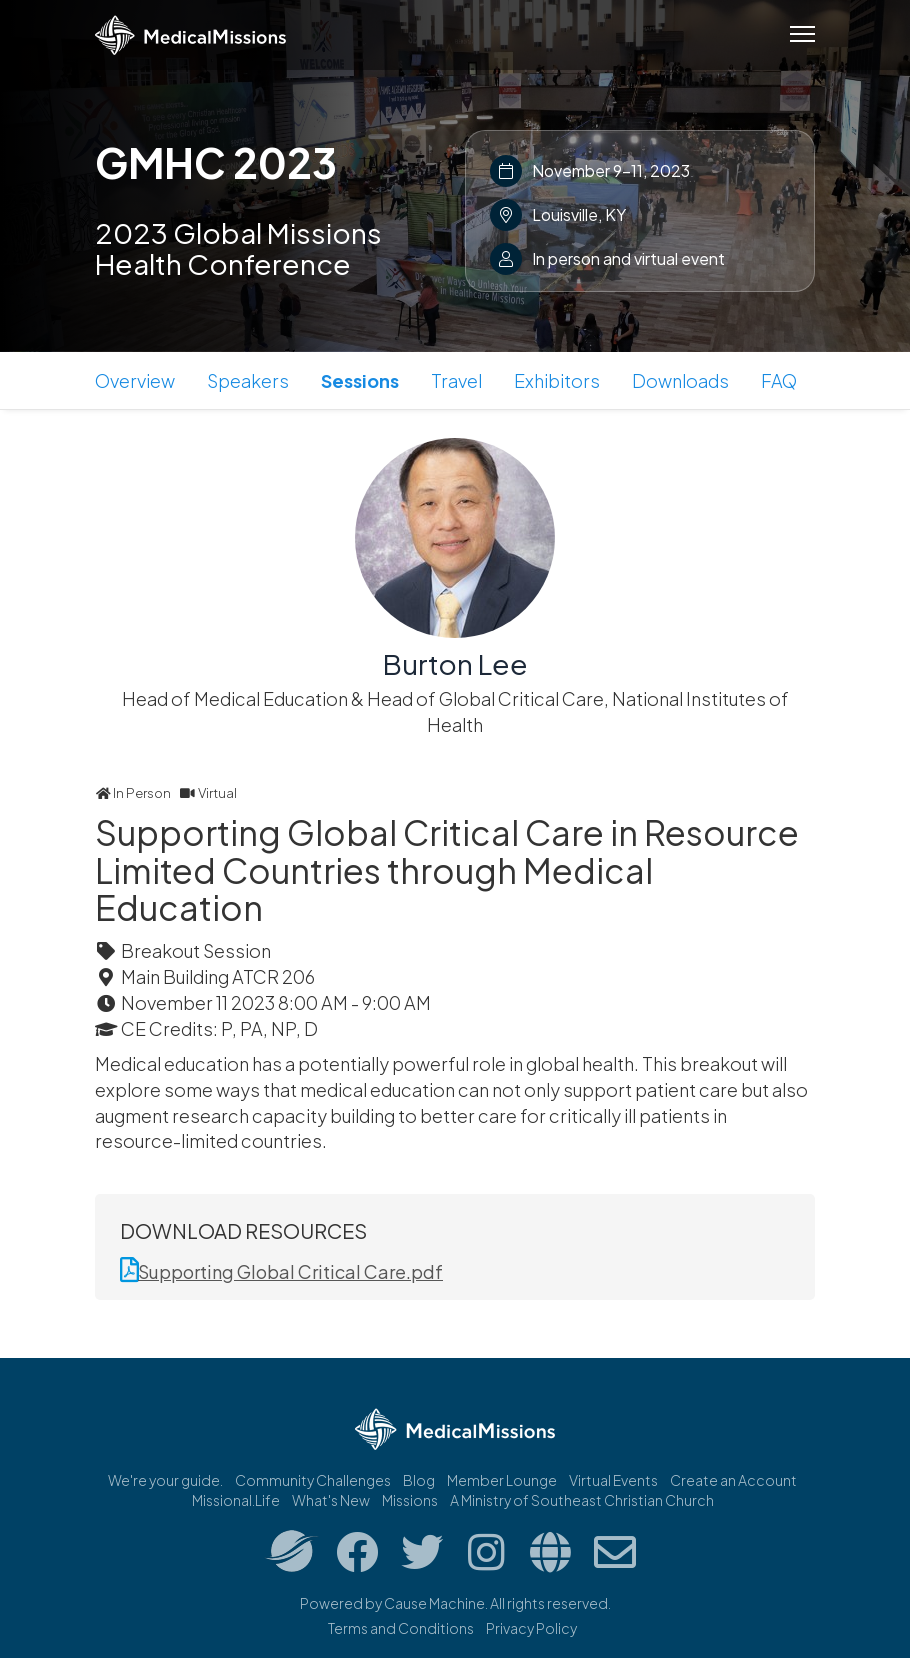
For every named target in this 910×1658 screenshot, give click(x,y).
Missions (410, 1500)
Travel (456, 380)
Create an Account (733, 1480)
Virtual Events (613, 1480)
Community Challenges (313, 1480)
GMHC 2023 (216, 162)
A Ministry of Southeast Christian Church (582, 1500)
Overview (135, 380)
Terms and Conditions (401, 1628)
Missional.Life (236, 1500)
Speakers (248, 380)
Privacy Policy (531, 1628)
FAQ (779, 380)
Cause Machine (434, 1603)
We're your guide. (165, 1480)
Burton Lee (455, 663)
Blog (419, 1480)
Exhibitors (557, 380)
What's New (331, 1500)
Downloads (680, 380)
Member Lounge (502, 1480)
